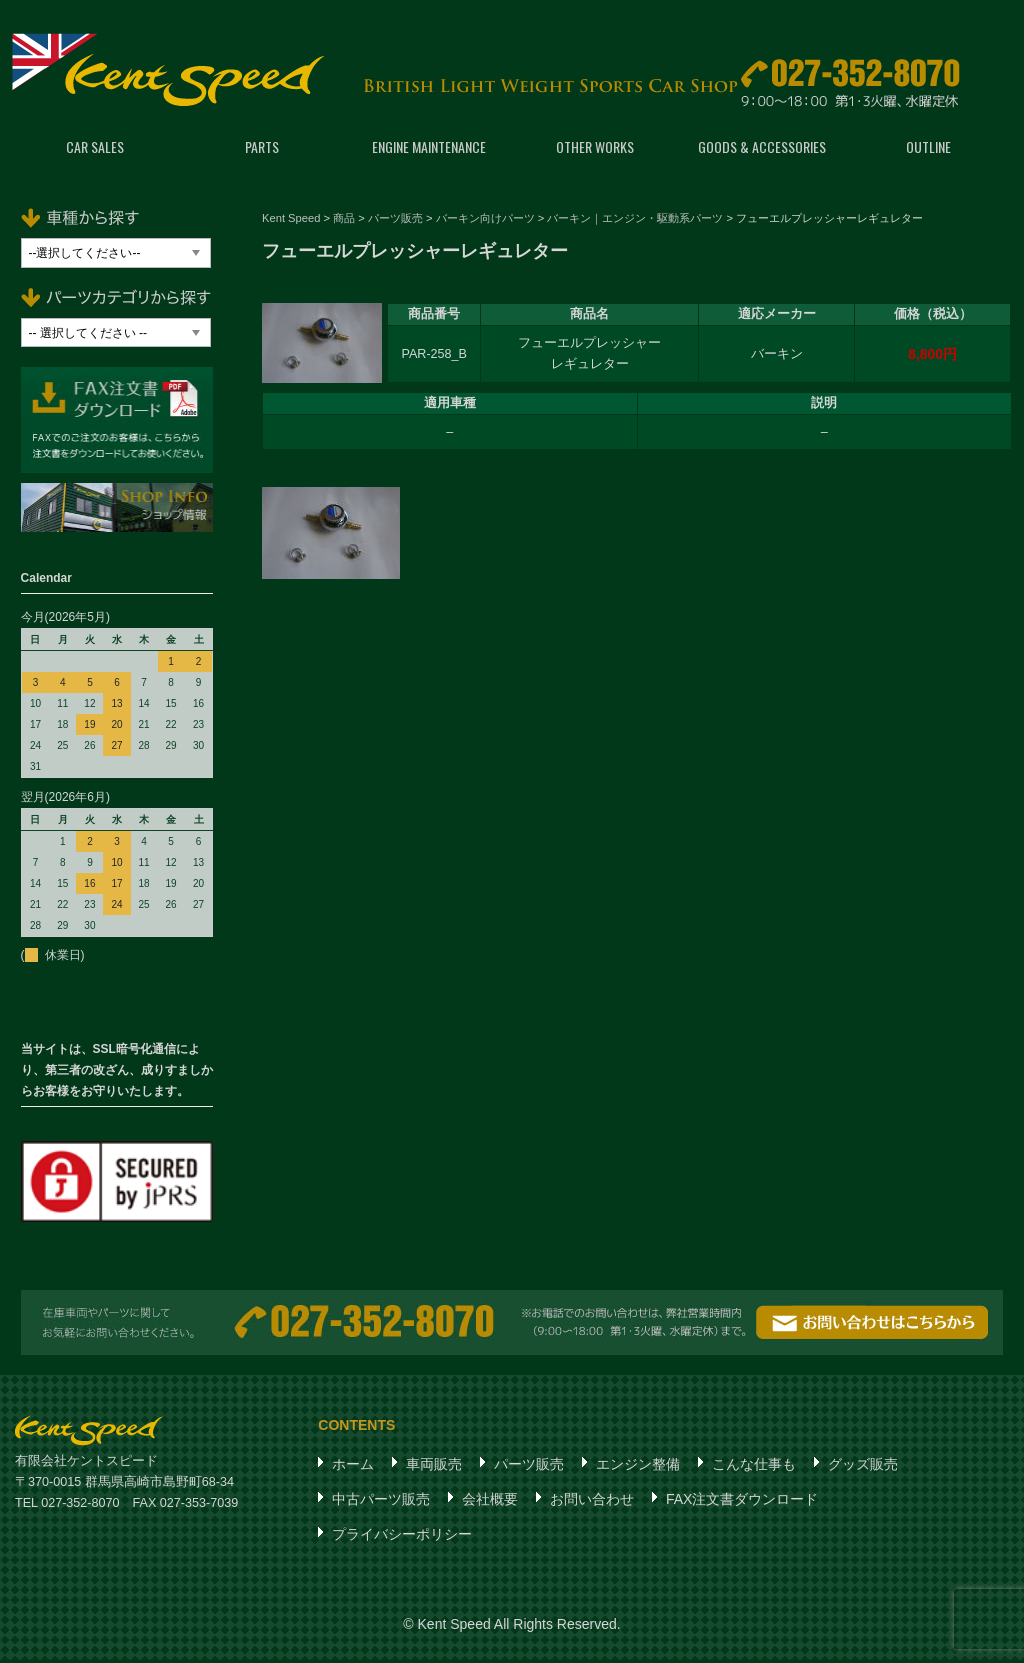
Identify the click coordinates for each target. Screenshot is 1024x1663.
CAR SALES (95, 149)
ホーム (353, 1467)
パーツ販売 (529, 1467)
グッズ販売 (863, 1467)
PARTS (262, 149)
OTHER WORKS (595, 149)
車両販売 (434, 1467)
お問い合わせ (592, 1502)
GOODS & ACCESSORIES (762, 149)
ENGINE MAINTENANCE (429, 149)
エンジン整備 (638, 1467)
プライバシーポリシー (402, 1537)
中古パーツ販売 (381, 1502)
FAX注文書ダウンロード (742, 1502)
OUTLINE (928, 149)
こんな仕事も (754, 1467)
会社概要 (490, 1502)
